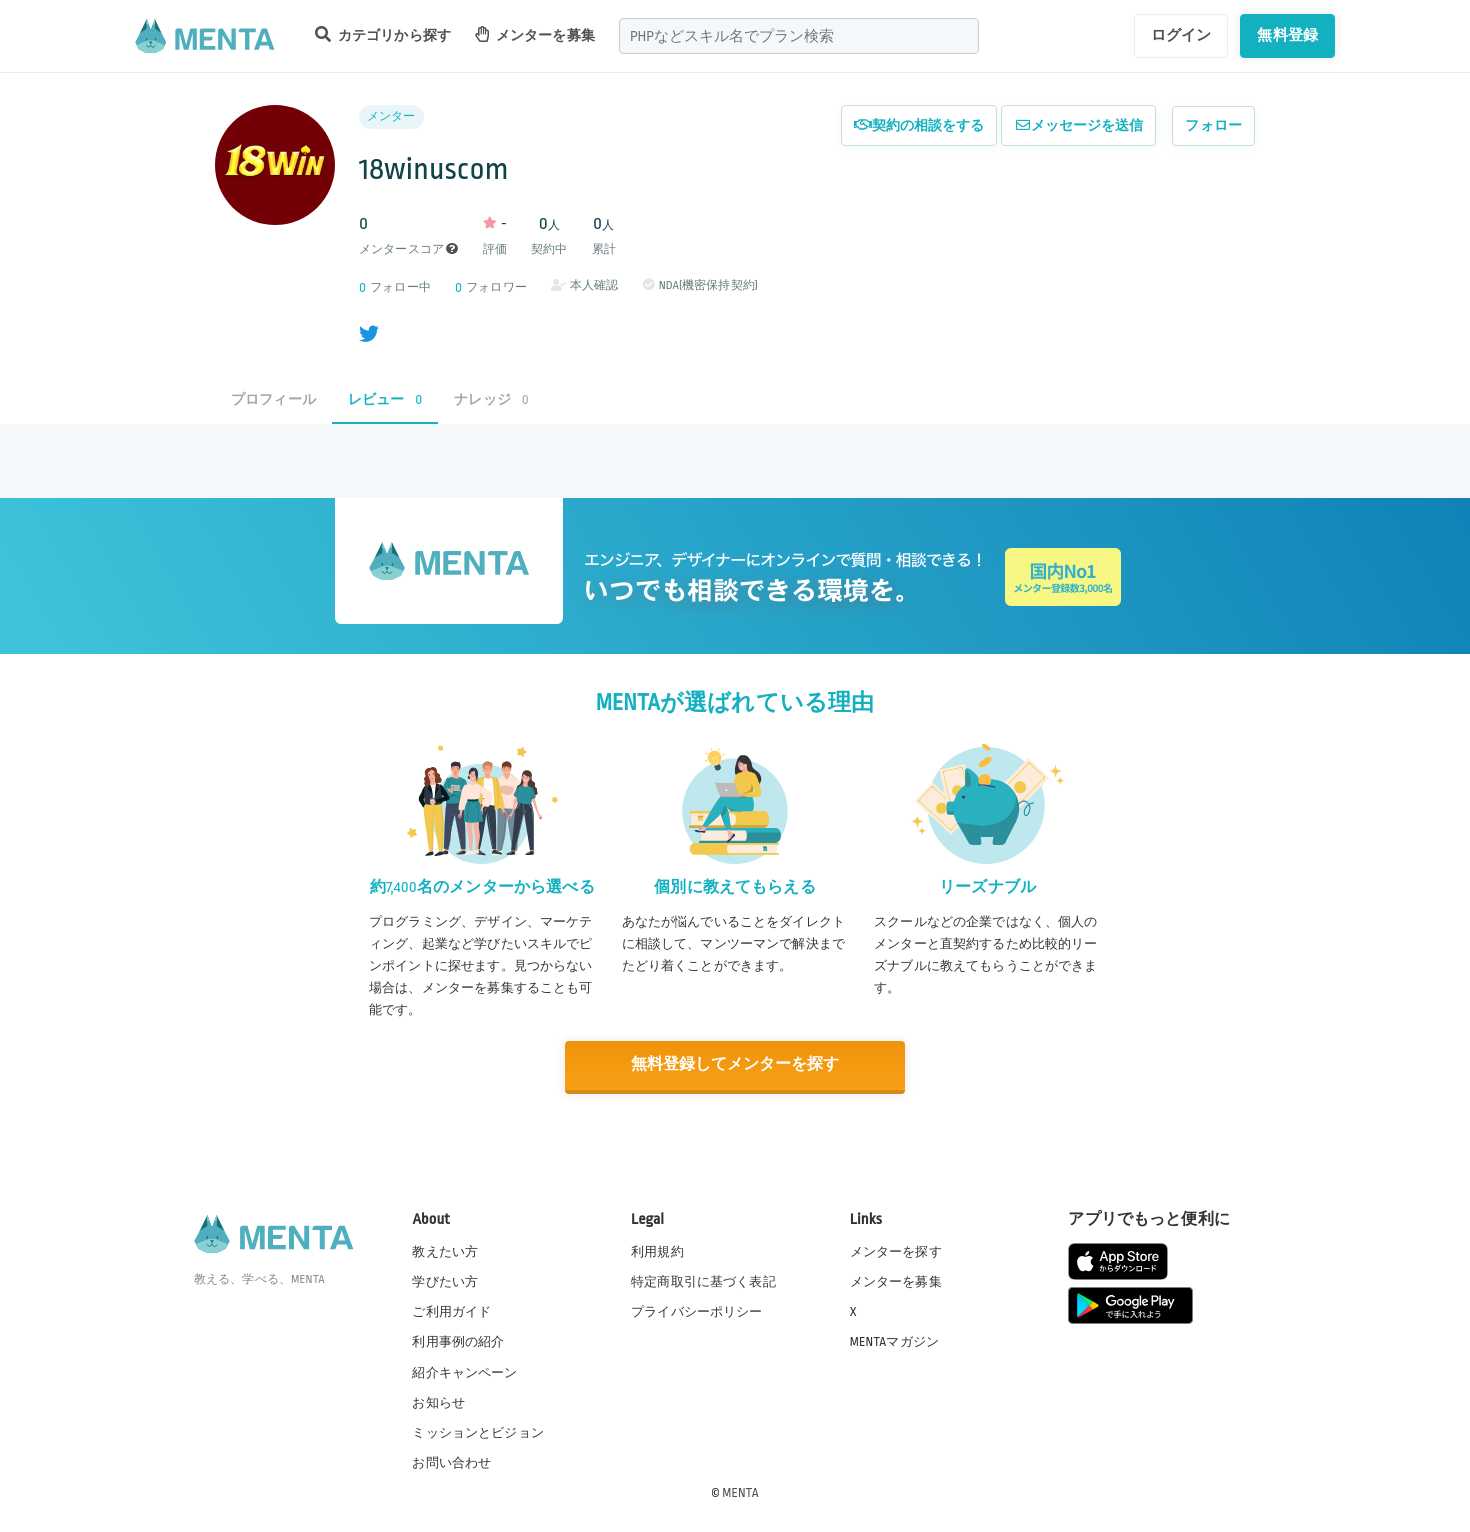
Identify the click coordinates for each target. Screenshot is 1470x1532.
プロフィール (273, 399)
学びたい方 (445, 1281)
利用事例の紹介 (458, 1341)
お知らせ (438, 1401)
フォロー (1213, 125)
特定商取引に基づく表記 (703, 1281)
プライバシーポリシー (697, 1311)
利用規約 (657, 1251)
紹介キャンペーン (464, 1371)
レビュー (385, 399)
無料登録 (1287, 35)
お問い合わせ (451, 1461)
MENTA (740, 1491)
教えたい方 (445, 1251)
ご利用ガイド (451, 1311)
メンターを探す (896, 1251)
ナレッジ (491, 399)
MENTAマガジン (894, 1341)
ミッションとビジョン (478, 1431)
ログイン (1181, 35)
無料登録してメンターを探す (735, 1064)
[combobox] (799, 36)
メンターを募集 (535, 34)
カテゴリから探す (383, 34)
